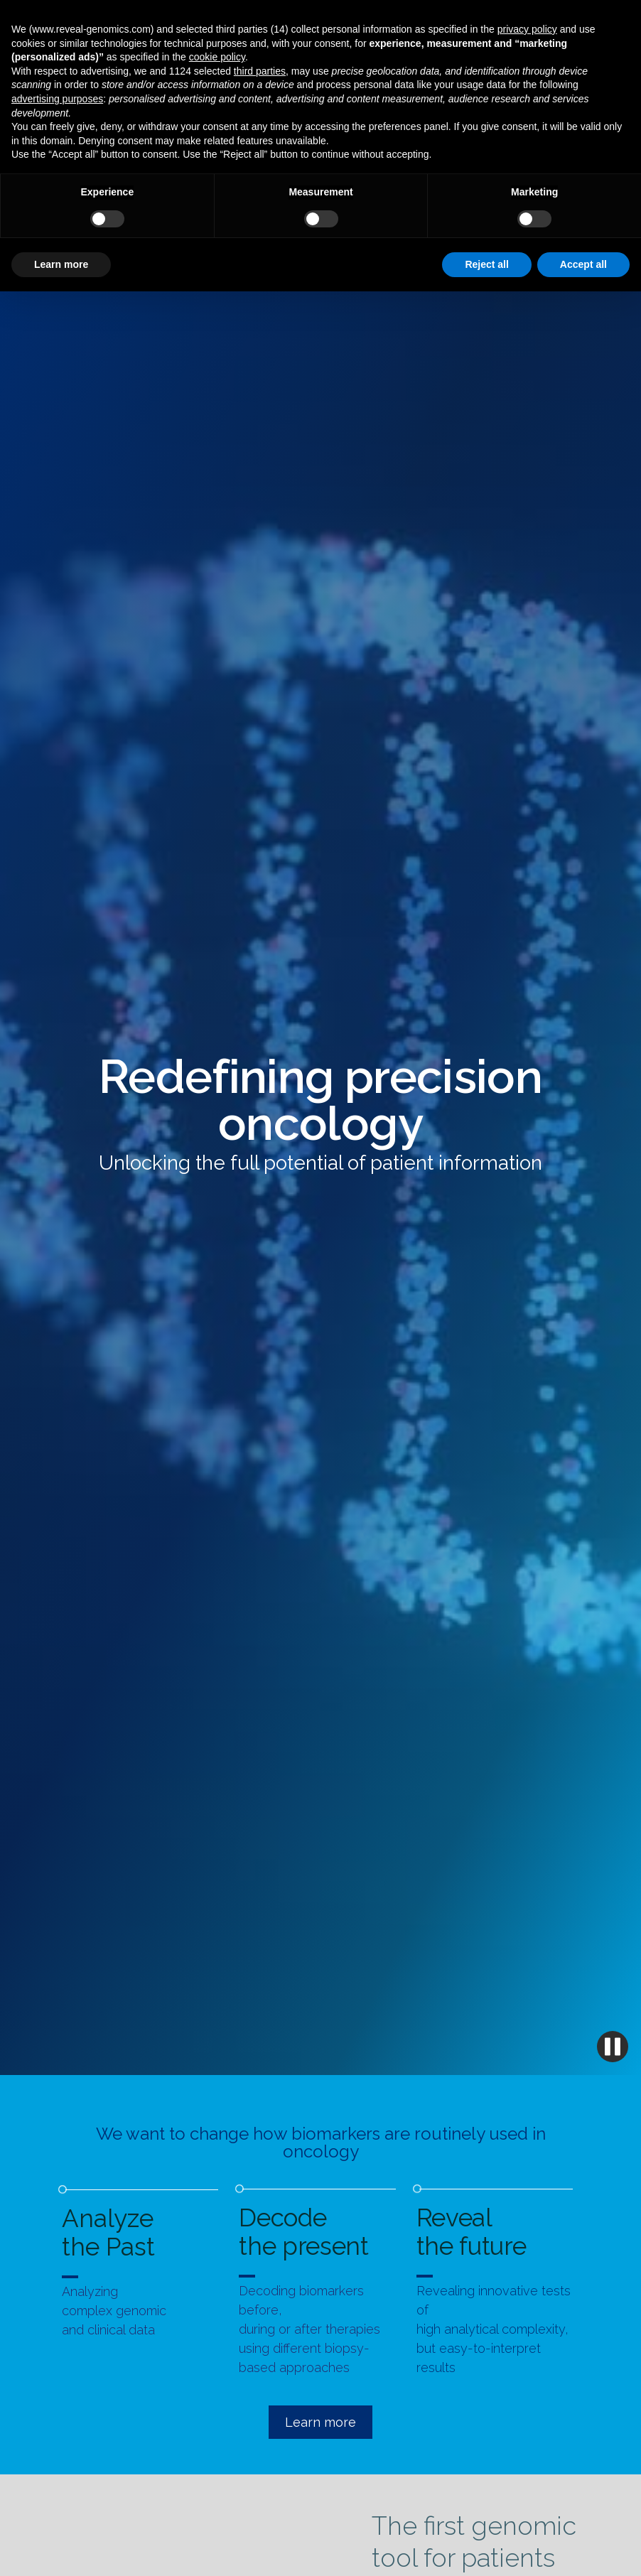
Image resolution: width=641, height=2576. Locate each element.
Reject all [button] (486, 264)
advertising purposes (57, 98)
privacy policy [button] (527, 29)
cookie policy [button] (217, 57)
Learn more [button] (61, 264)
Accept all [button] (583, 264)
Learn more (320, 2422)
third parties (260, 71)
